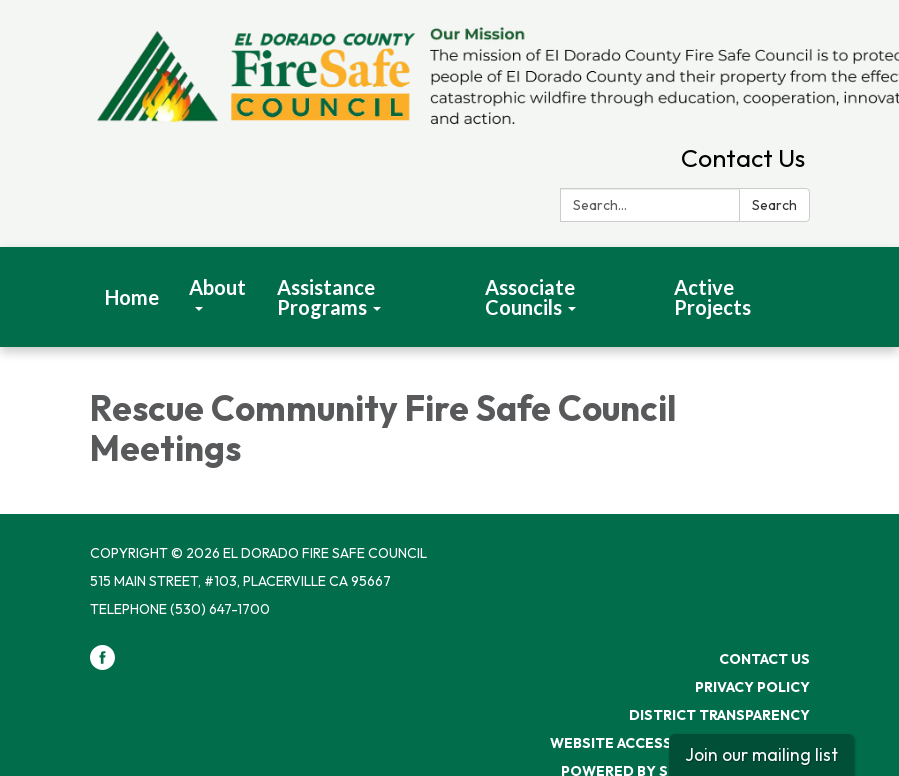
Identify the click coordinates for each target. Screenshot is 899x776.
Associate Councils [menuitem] (530, 297)
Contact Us (743, 158)
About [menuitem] (217, 287)
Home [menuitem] (132, 297)
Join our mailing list (761, 754)
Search (774, 205)
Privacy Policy (752, 687)
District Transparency (719, 715)
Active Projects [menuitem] (712, 297)
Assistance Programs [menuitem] (326, 297)
